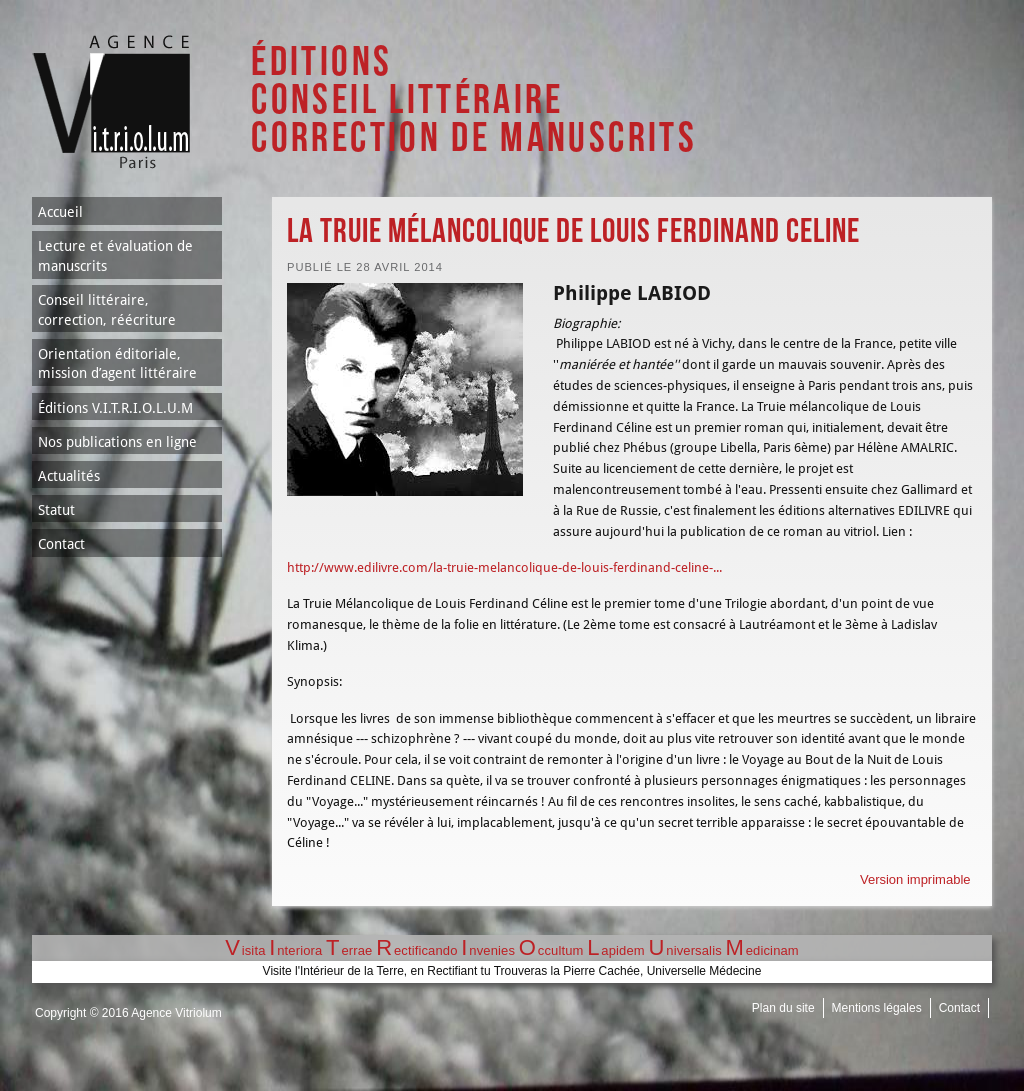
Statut (56, 510)
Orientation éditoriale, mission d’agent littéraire (117, 364)
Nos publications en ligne (117, 442)
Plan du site (783, 1008)
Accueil (60, 212)
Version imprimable (915, 879)
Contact (61, 544)
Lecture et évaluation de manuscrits (115, 256)
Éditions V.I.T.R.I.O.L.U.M (115, 408)
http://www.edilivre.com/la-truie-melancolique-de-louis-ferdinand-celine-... (504, 567)
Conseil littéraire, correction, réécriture (107, 310)
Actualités (69, 476)
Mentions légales (877, 1008)
